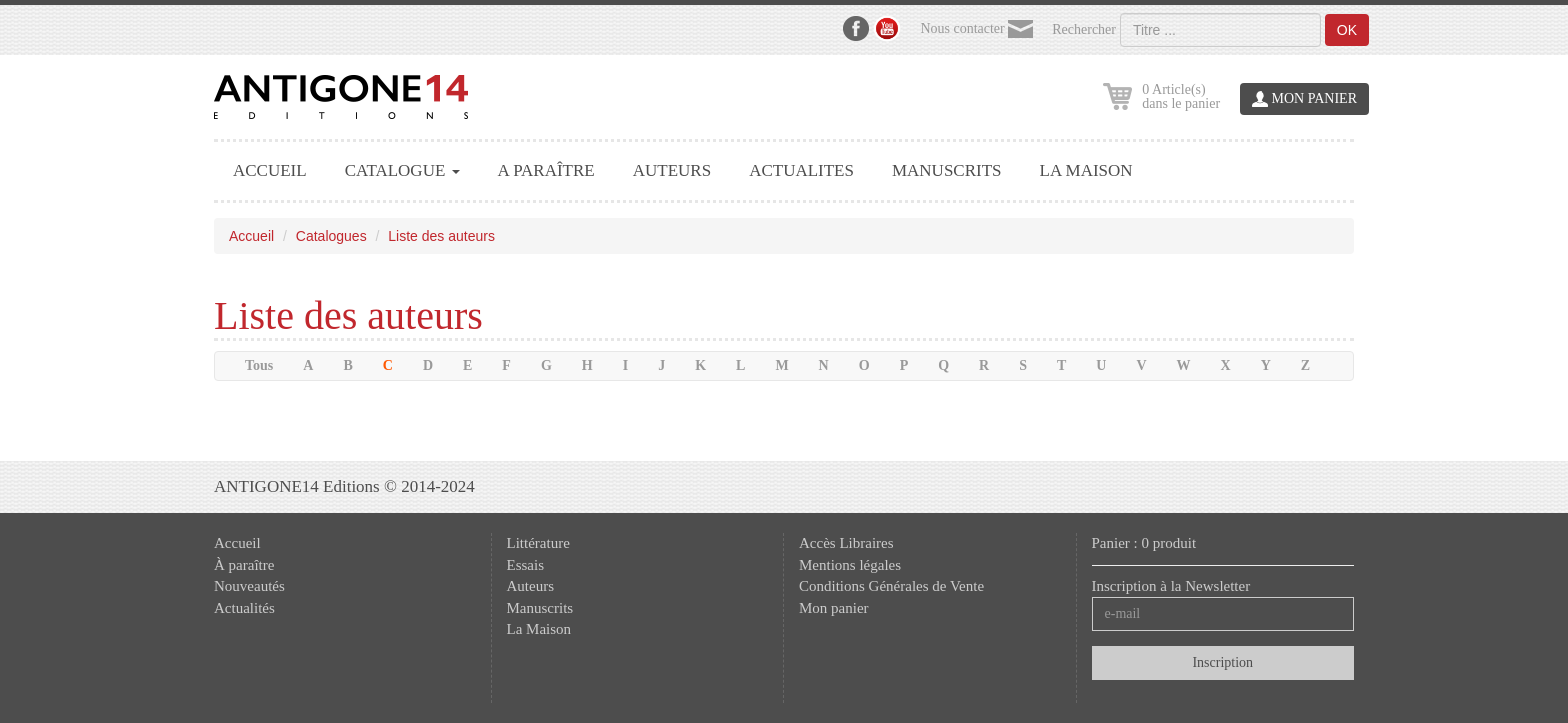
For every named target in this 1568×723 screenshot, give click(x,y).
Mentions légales (850, 565)
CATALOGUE (402, 170)
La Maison (539, 629)
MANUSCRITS (947, 170)
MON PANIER (1304, 99)
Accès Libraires (846, 543)
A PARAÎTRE (546, 170)
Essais (526, 565)
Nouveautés (249, 586)
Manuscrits (540, 608)
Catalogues (331, 236)
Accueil (251, 236)
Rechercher (1084, 30)
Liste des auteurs (441, 236)
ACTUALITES (801, 170)
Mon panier (834, 608)
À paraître (244, 565)
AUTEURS (672, 170)
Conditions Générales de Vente (891, 586)
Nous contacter (976, 29)
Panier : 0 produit (1144, 543)
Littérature (538, 543)
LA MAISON (1086, 170)
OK (1347, 30)
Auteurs (531, 586)
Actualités (244, 608)
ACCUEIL (270, 170)
